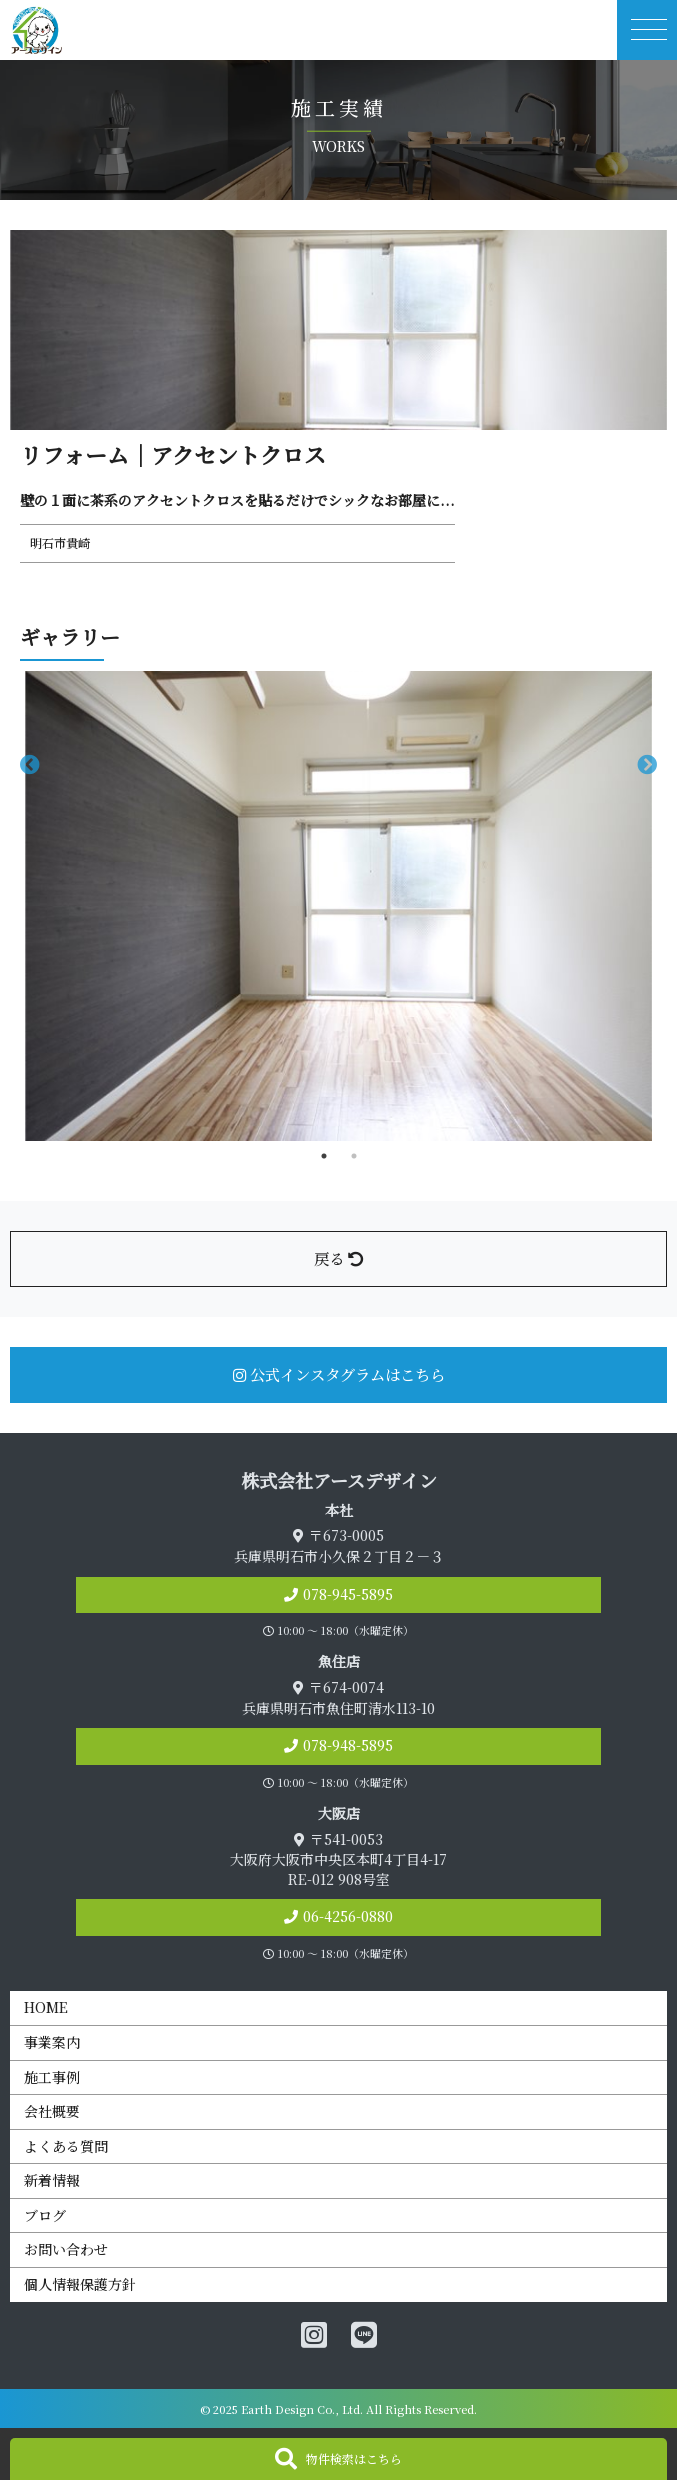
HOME (46, 2007)
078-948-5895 (348, 1745)
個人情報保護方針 (80, 2284)
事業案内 (52, 2042)
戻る (338, 1258)
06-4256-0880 (348, 1916)
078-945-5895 (348, 1594)
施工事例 (52, 2077)
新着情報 (52, 2180)
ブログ (45, 2215)
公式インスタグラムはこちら (339, 1374)
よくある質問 (66, 2146)
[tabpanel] (338, 906)
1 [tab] (324, 1156)
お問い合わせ (66, 2249)
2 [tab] (354, 1156)
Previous (30, 765)
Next (647, 765)
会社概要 (52, 2111)
